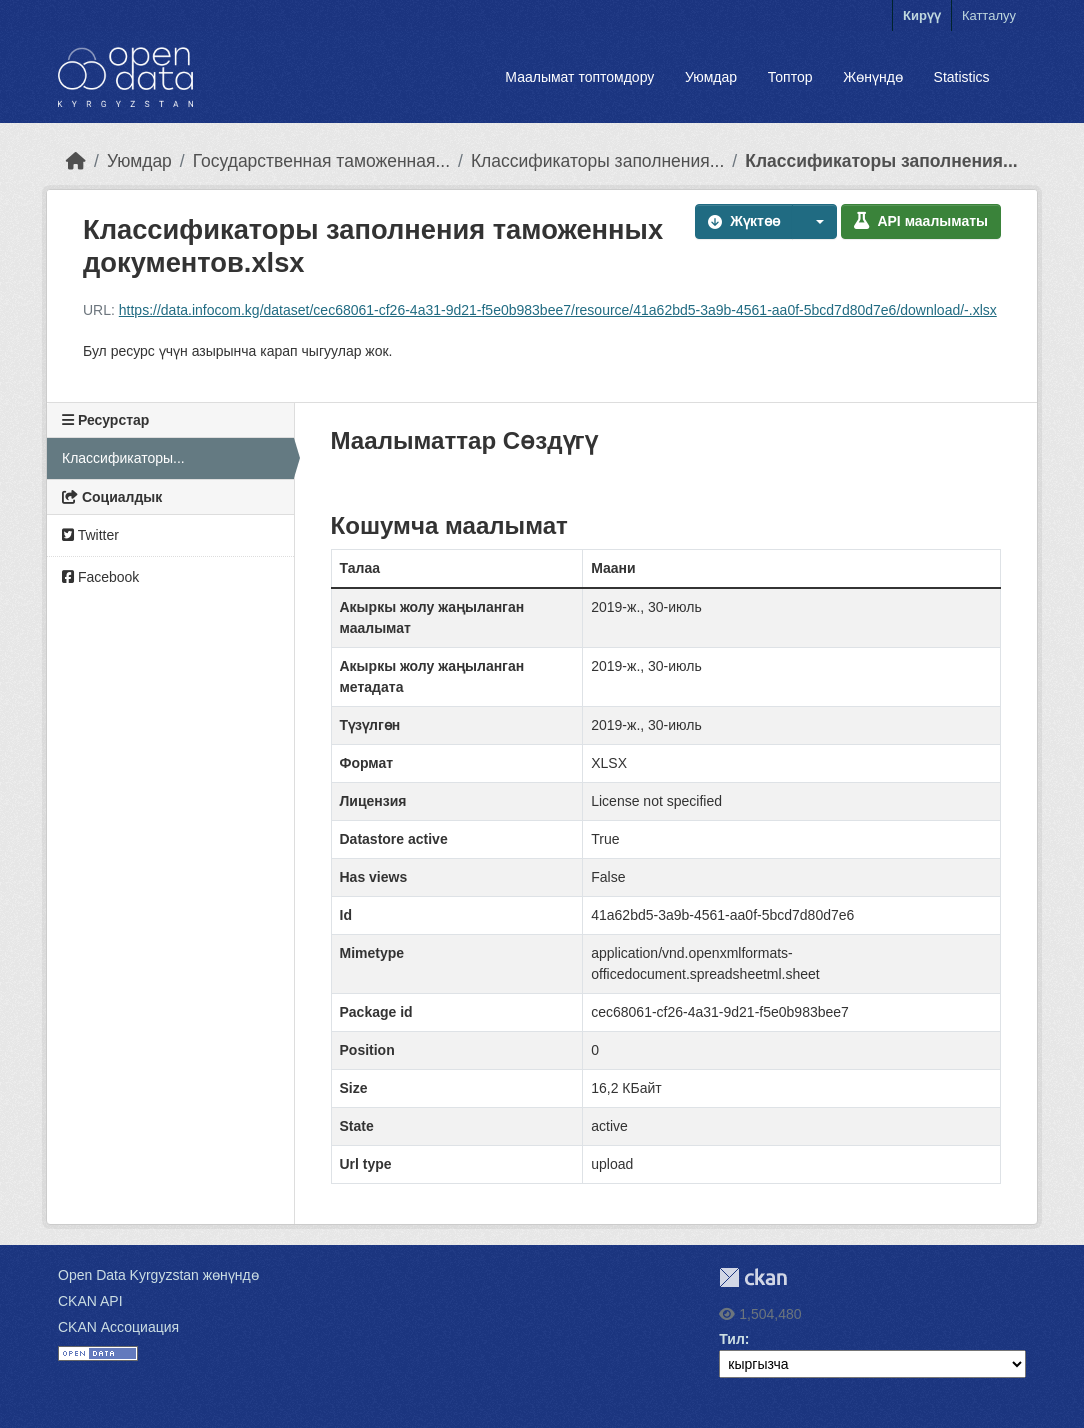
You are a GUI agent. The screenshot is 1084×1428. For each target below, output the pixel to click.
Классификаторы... (123, 458)
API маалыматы (921, 221)
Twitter (90, 535)
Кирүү (922, 15)
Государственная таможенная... (321, 161)
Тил (732, 1339)
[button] (815, 221)
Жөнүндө (873, 77)
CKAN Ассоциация (118, 1327)
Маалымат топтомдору (579, 77)
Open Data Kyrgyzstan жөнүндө (158, 1275)
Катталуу (989, 15)
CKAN (753, 1277)
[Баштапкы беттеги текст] (76, 161)
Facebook (100, 577)
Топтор (790, 77)
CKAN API (90, 1301)
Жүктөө (744, 221)
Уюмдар (711, 77)
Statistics (962, 77)
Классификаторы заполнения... (597, 161)
